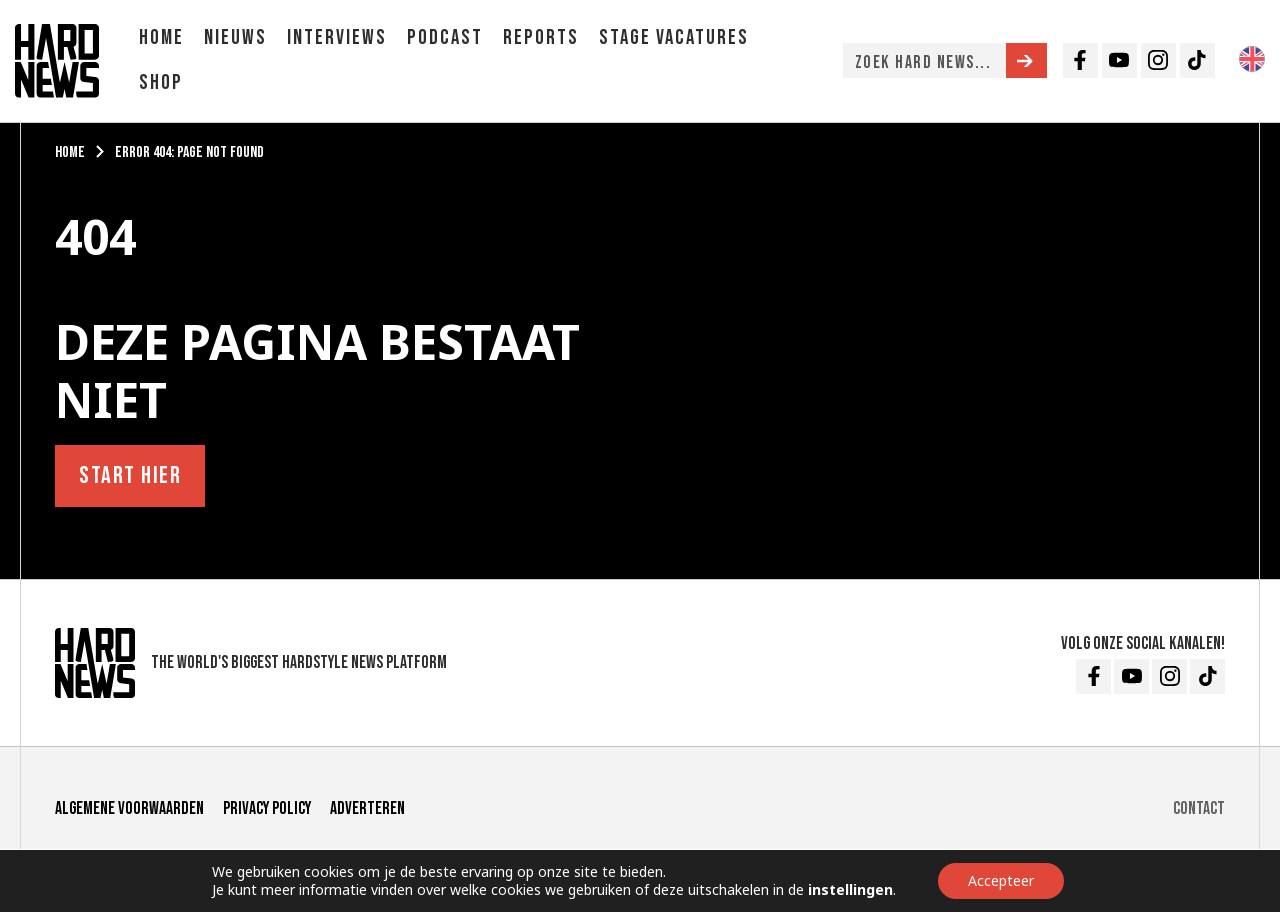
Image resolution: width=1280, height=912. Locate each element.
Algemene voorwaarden (129, 808)
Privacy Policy (267, 808)
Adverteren (367, 808)
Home (161, 37)
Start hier (130, 475)
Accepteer (1001, 880)
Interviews (337, 37)
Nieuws (235, 37)
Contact (1199, 808)
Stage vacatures (674, 37)
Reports (541, 37)
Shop (161, 82)
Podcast (445, 37)
